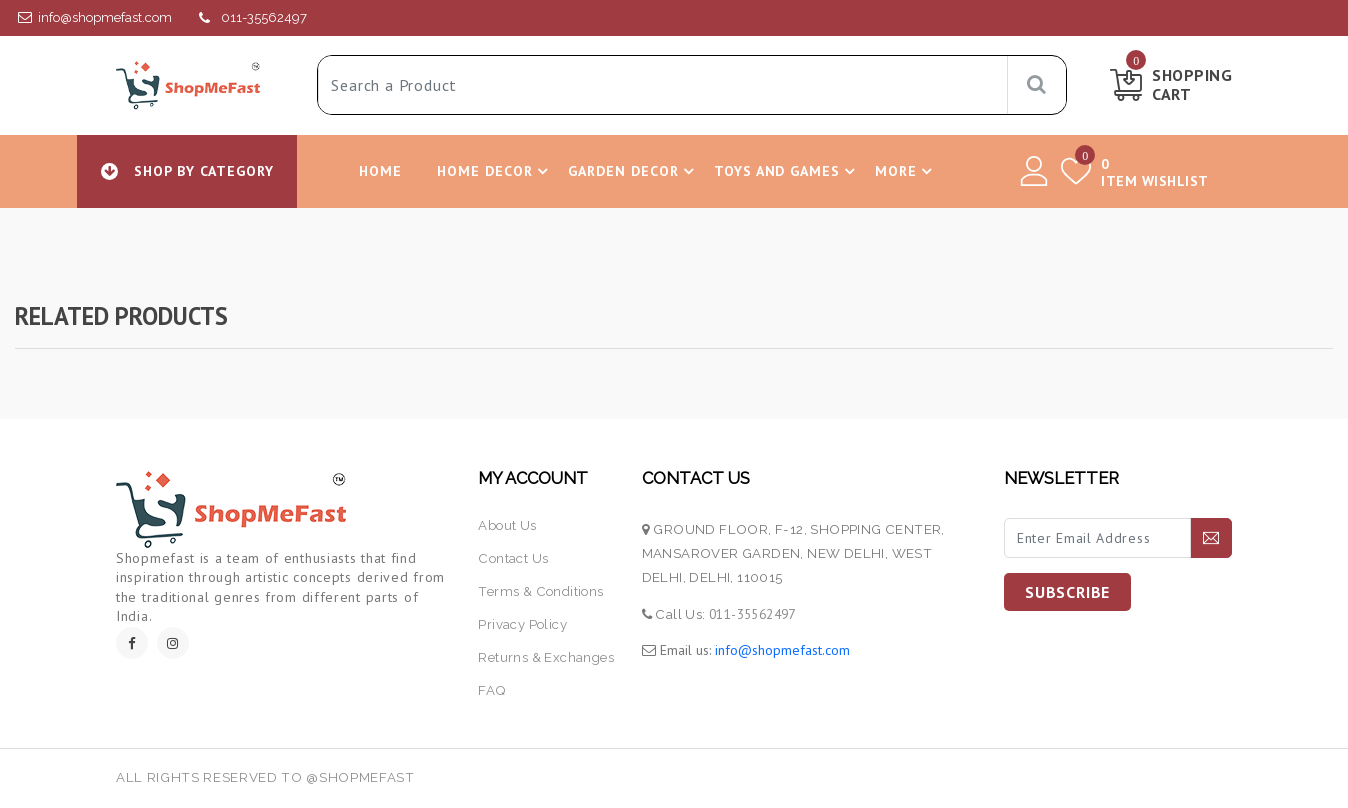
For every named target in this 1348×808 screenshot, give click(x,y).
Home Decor (495, 171)
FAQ (492, 690)
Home (380, 171)
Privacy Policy (522, 624)
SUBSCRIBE (1067, 592)
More (906, 171)
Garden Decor (634, 171)
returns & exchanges (546, 657)
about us (507, 525)
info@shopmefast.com (105, 17)
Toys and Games (788, 171)
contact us (513, 558)
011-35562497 (264, 17)
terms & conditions (540, 591)
